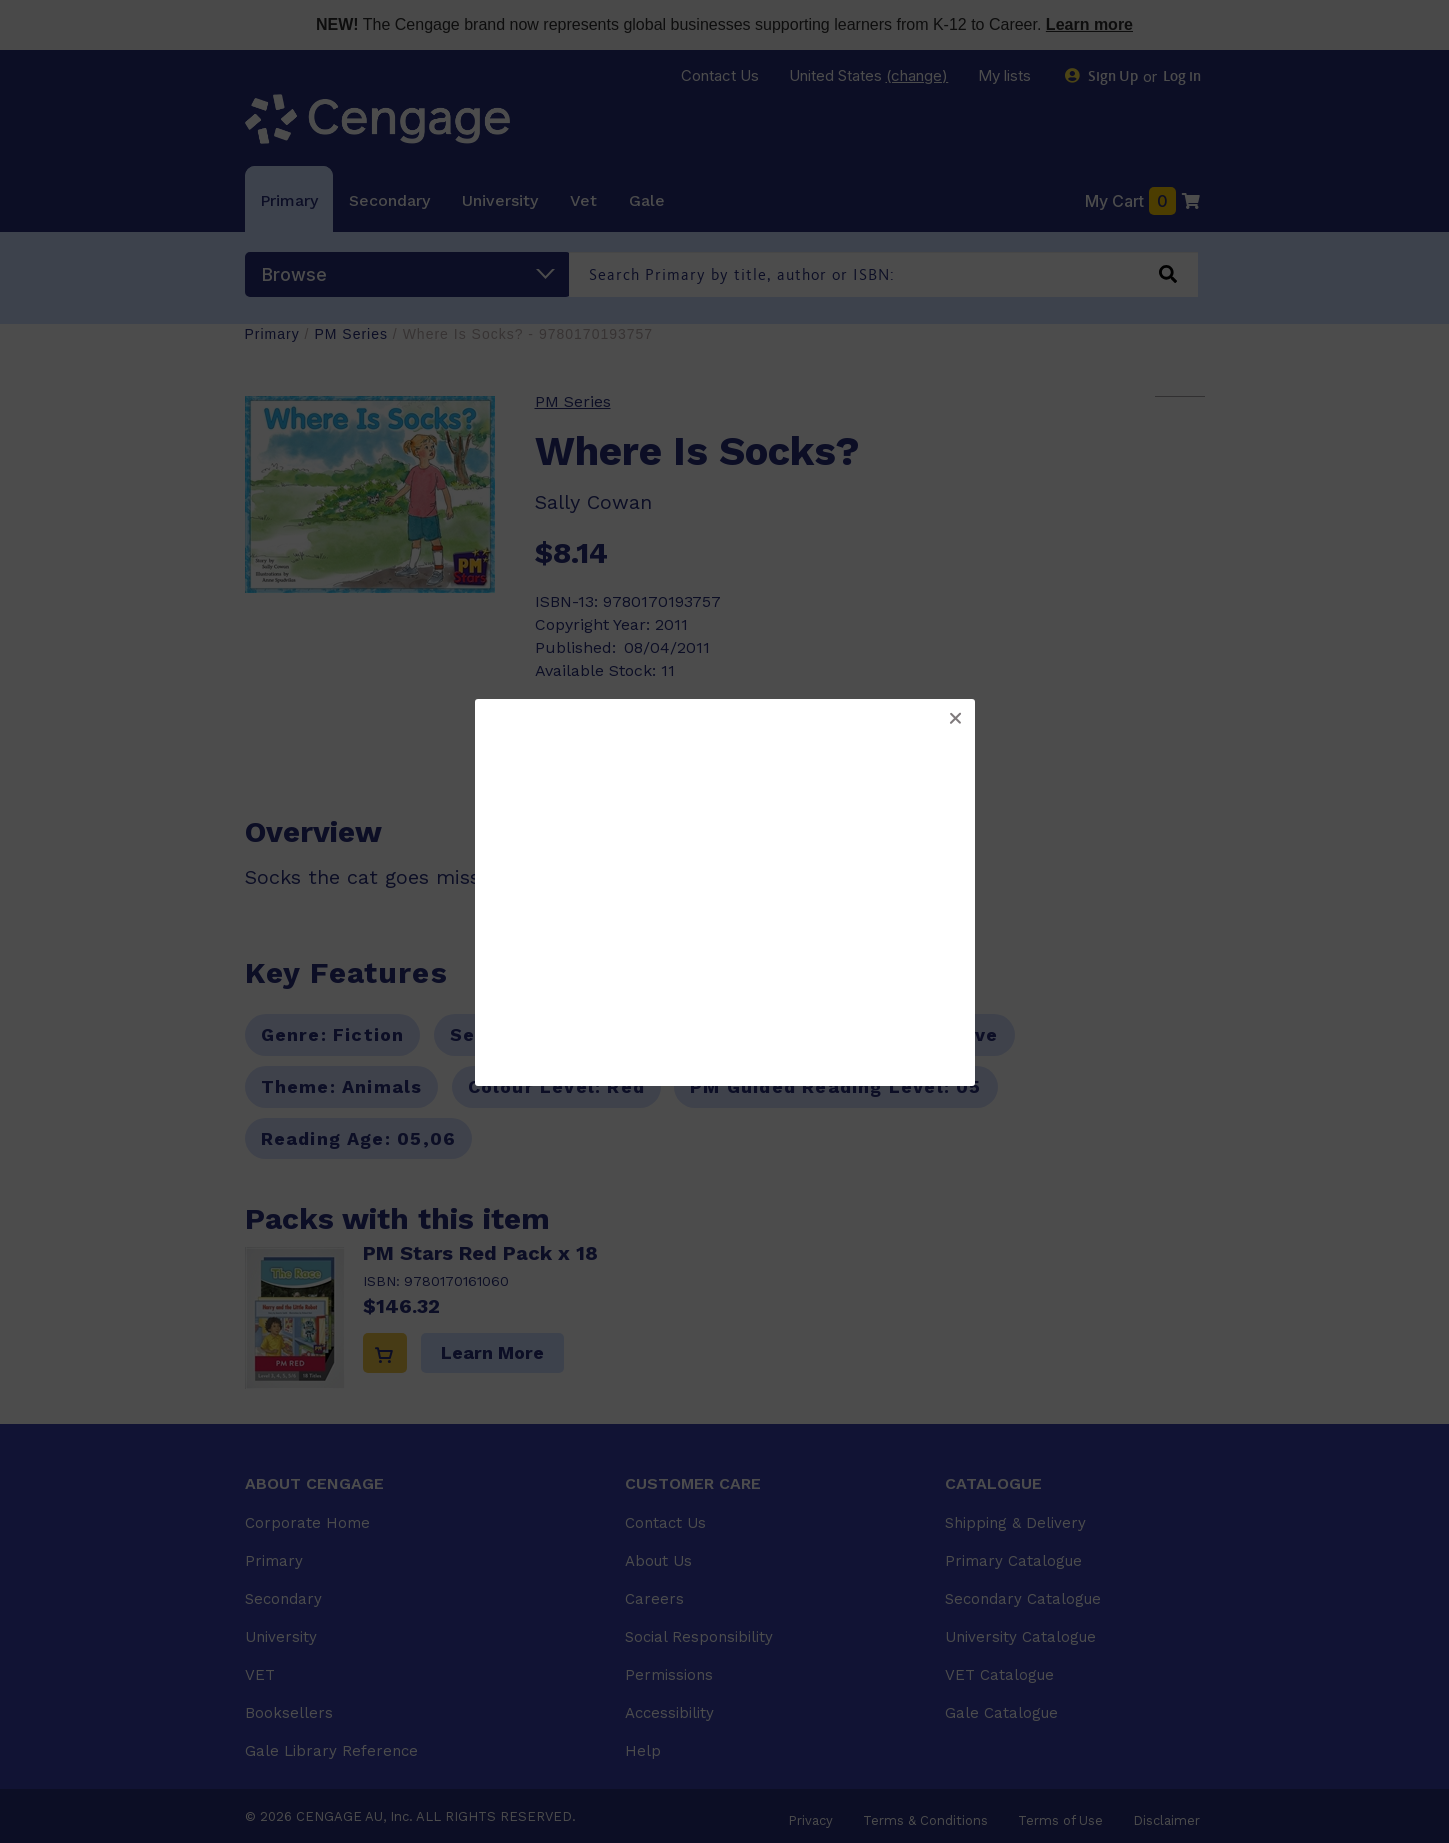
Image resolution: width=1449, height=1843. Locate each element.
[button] (955, 719)
